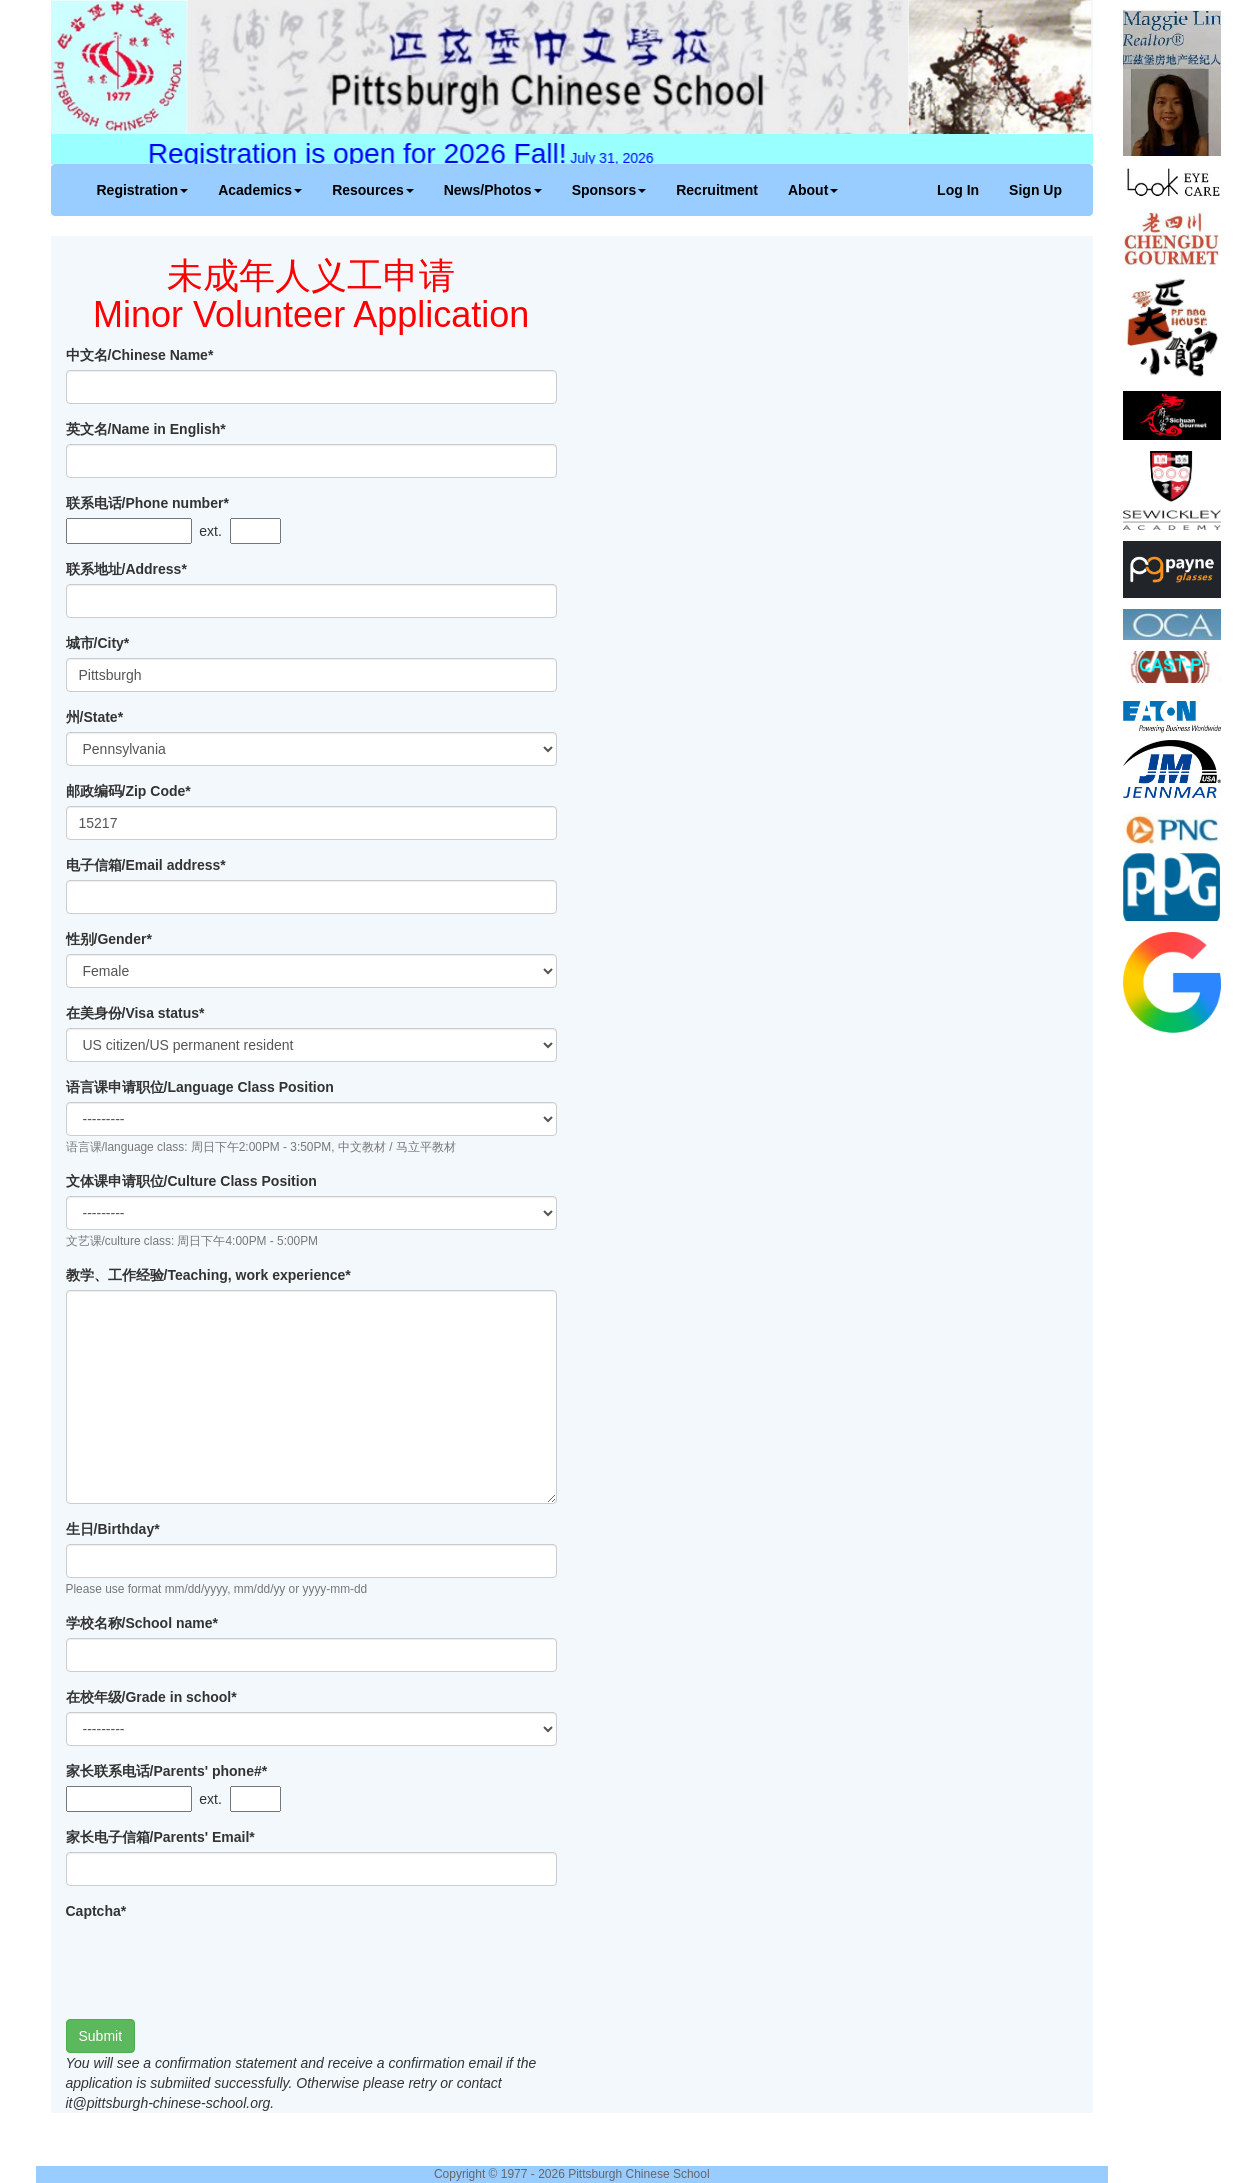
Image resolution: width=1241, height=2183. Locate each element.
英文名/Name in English (146, 429)
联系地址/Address (126, 569)
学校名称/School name (142, 1623)
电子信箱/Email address (146, 865)
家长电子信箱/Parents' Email (160, 1837)
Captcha (96, 1911)
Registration (143, 190)
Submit (101, 2036)
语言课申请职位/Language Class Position (200, 1087)
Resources (373, 190)
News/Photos (493, 190)
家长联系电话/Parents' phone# (167, 1771)
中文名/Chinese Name (140, 355)
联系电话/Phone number (147, 503)
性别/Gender (109, 939)
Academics (260, 190)
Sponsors (609, 190)
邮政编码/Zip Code (128, 791)
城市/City (98, 643)
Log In (958, 190)
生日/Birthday (113, 1529)
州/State (95, 717)
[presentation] (218, 1965)
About (813, 190)
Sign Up (1035, 190)
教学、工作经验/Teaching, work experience (208, 1275)
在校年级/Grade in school (151, 1697)
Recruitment (717, 190)
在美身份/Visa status (135, 1013)
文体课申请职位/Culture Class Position (191, 1181)
